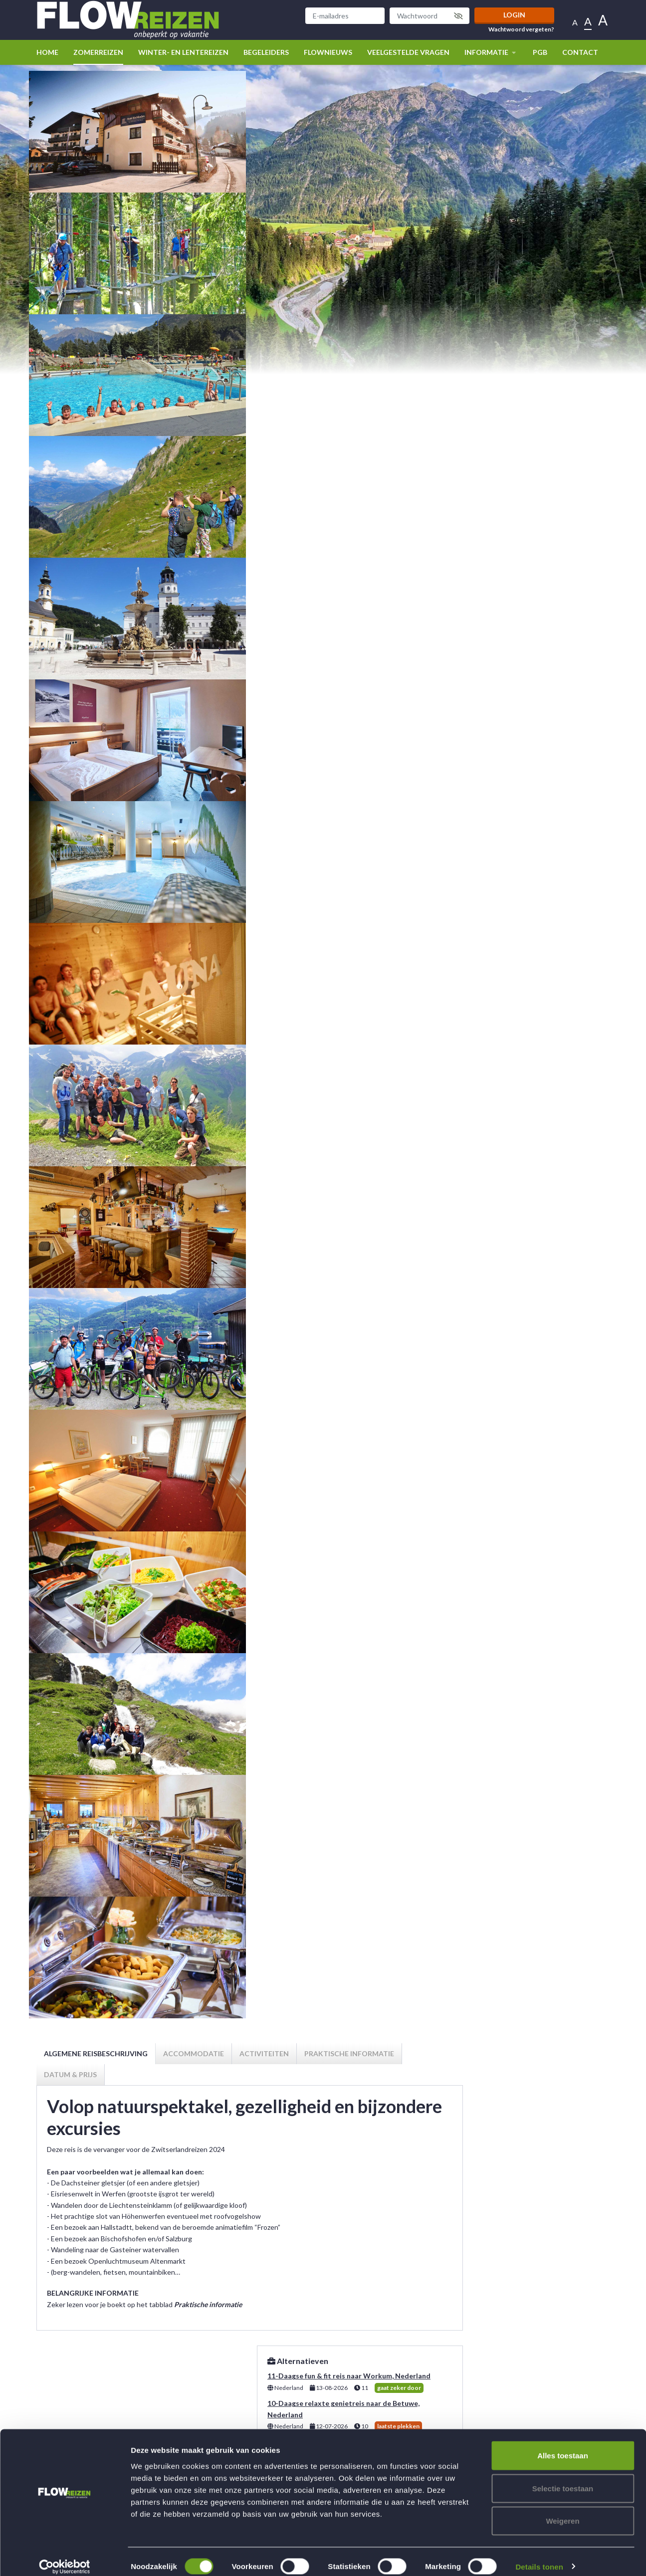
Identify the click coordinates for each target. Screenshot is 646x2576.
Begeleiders (266, 52)
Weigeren (562, 2510)
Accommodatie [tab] (193, 2053)
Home (47, 52)
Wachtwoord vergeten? (521, 29)
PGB (540, 52)
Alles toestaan (562, 2445)
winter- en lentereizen (183, 52)
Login (514, 14)
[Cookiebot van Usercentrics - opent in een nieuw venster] (64, 2556)
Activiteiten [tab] (264, 2053)
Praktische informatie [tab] (349, 2053)
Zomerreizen (98, 52)
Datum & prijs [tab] (70, 2074)
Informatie (491, 52)
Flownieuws (328, 52)
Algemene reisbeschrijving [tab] (96, 2053)
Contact (580, 52)
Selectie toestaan (563, 2478)
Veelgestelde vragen (408, 52)
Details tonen (539, 2556)
